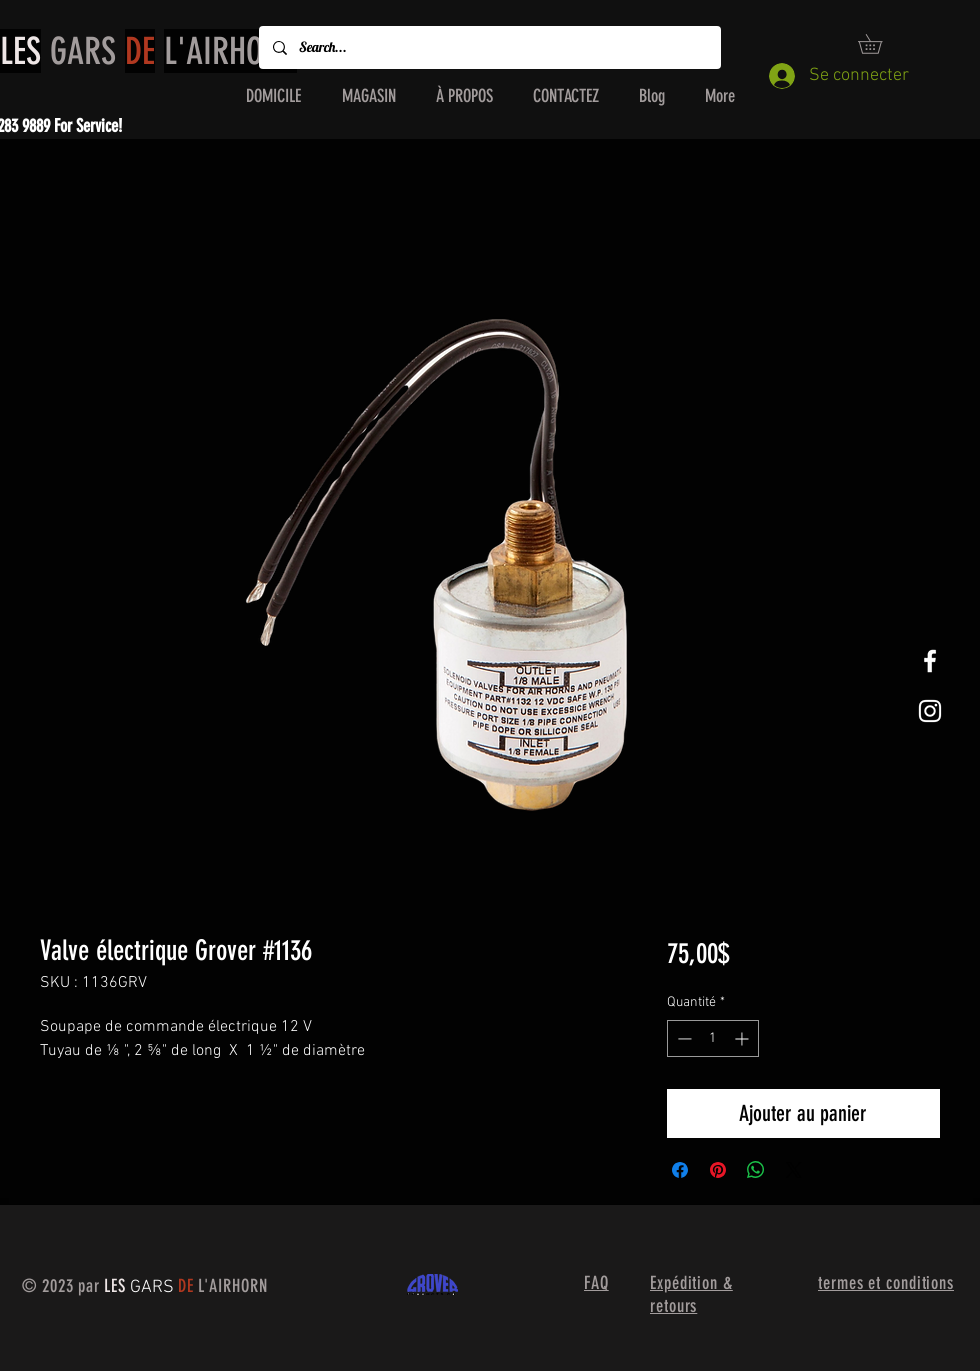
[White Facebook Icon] (930, 661)
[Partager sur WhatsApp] (756, 1170)
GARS (148, 51)
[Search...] (489, 47)
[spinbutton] (713, 1038)
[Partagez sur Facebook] (680, 1170)
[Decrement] (682, 1038)
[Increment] (743, 1038)
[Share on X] (794, 1170)
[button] (879, 44)
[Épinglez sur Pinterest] (718, 1170)
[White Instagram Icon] (930, 711)
